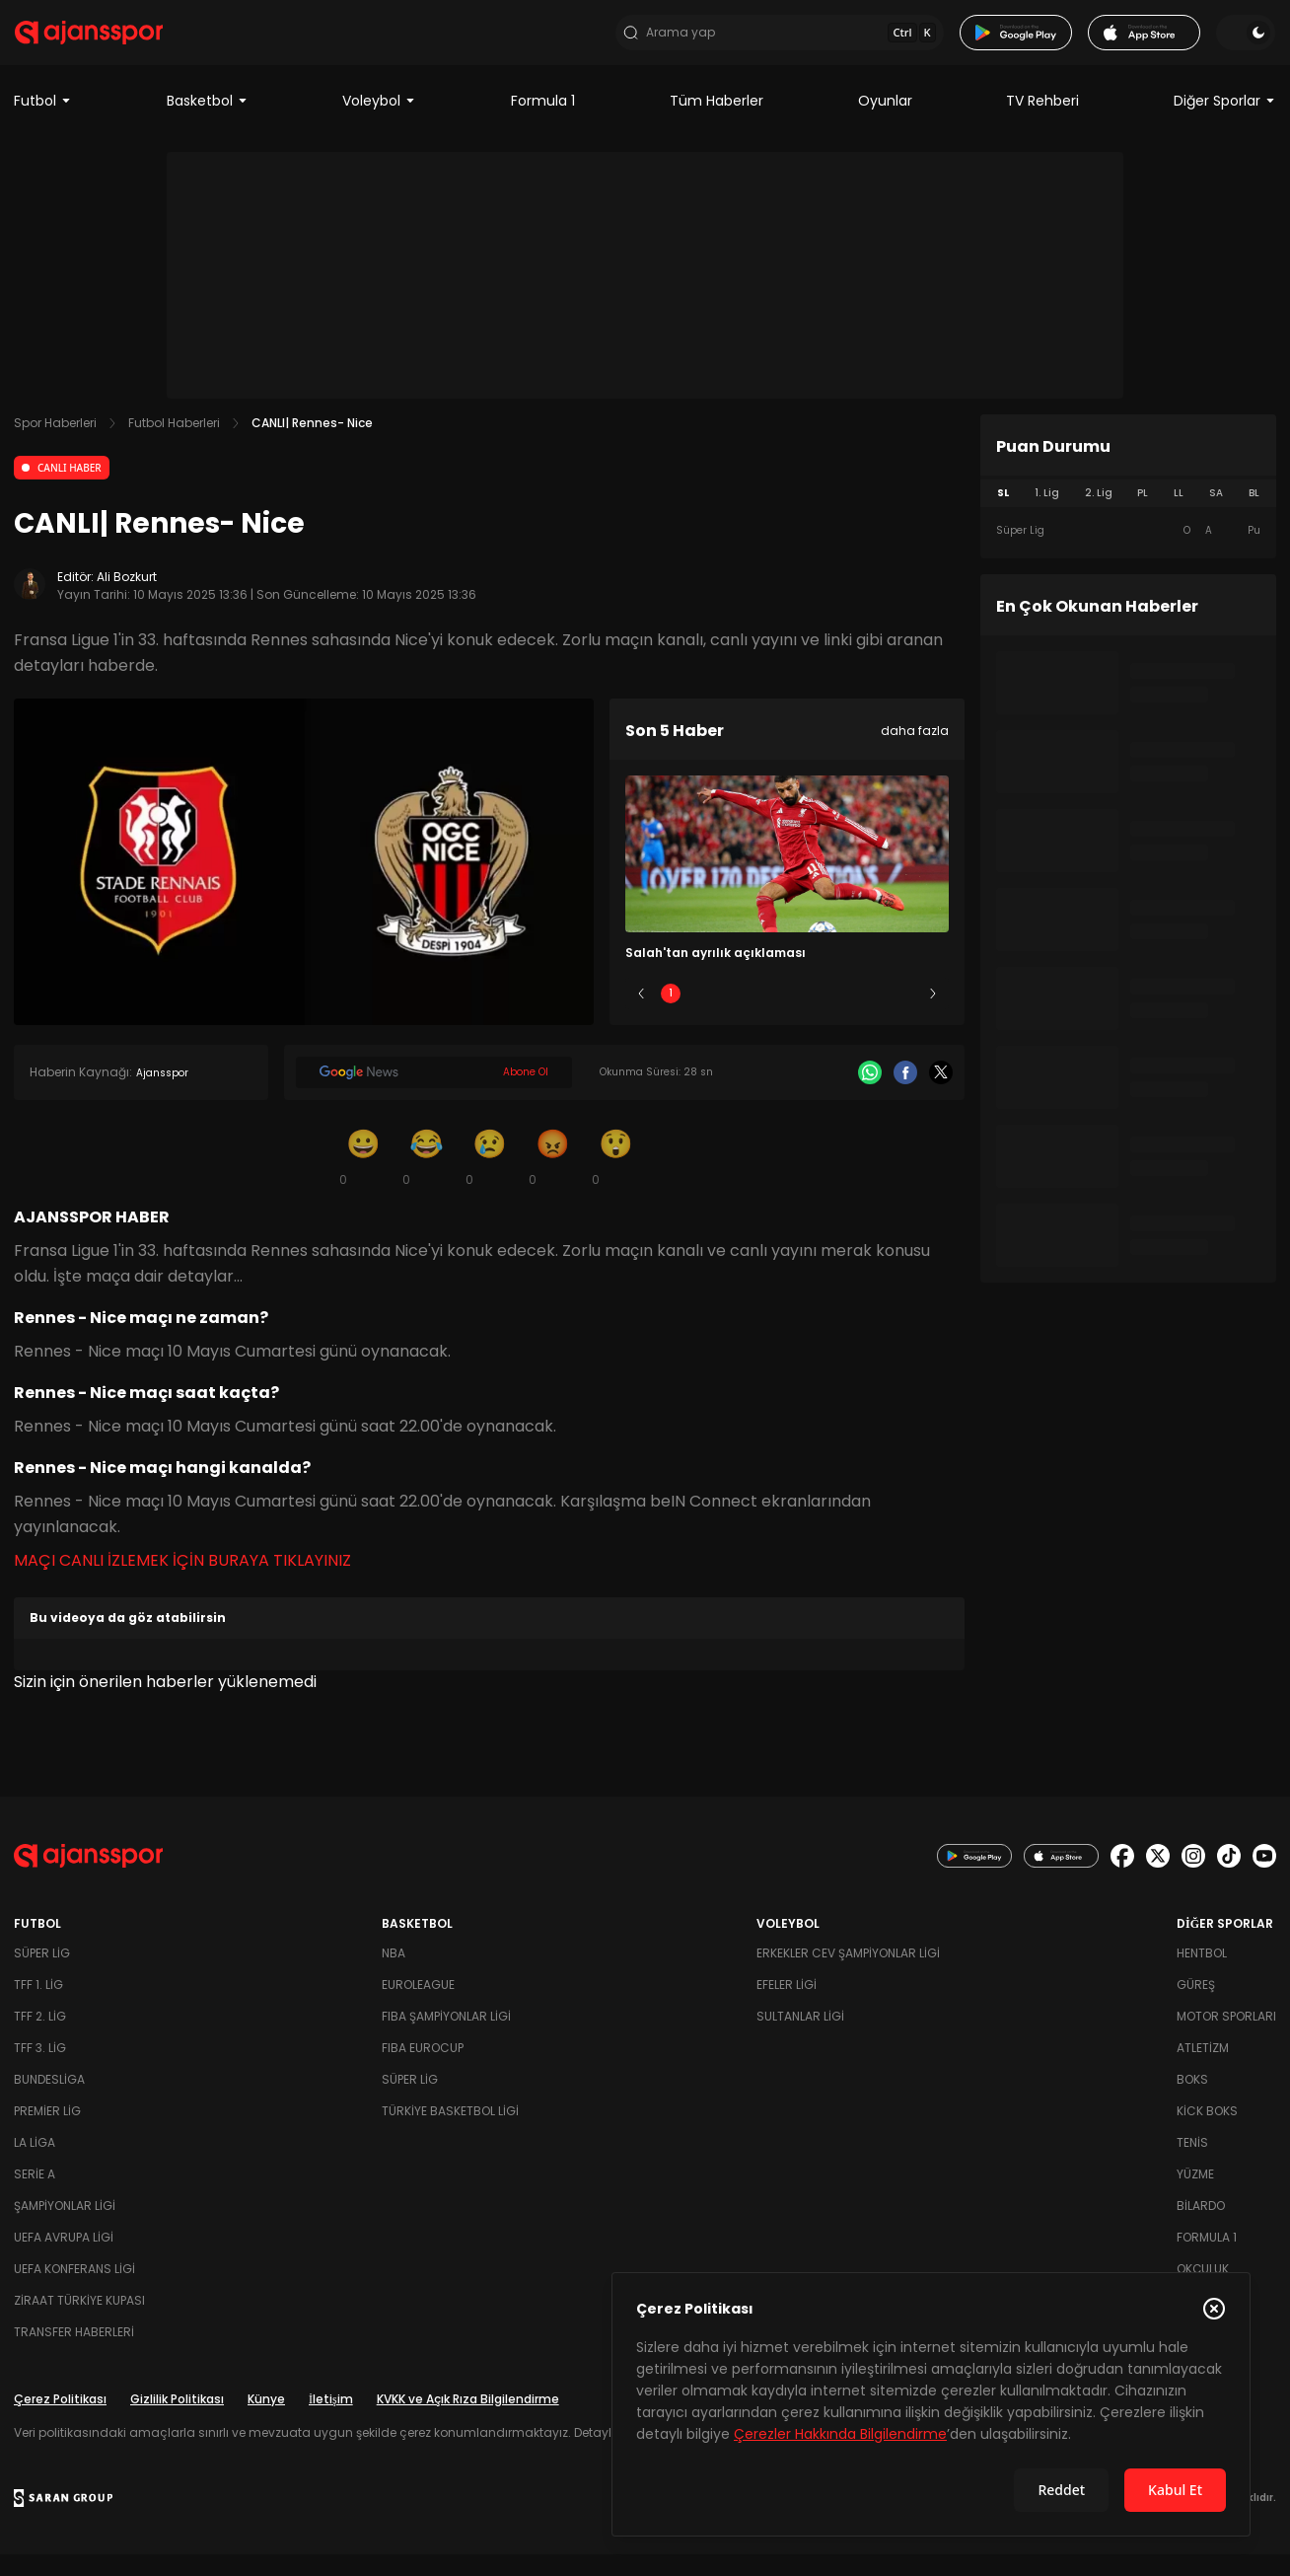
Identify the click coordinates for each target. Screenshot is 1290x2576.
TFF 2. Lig (40, 2037)
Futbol (43, 122)
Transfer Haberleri (74, 2353)
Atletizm (1203, 2069)
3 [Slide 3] (787, 1014)
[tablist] (1128, 515)
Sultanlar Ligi (800, 2037)
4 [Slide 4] (845, 1014)
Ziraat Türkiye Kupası (79, 2322)
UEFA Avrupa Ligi (63, 2258)
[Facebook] (905, 1094)
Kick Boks (1207, 2132)
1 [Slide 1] (671, 1014)
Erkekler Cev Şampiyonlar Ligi (848, 1974)
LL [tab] (1178, 514)
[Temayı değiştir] (1246, 43)
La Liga (34, 2164)
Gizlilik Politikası (177, 2420)
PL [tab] (1142, 514)
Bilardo (1201, 2227)
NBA (393, 1974)
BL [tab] (1254, 514)
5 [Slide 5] (903, 1014)
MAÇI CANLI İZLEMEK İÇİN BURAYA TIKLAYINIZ (182, 1582)
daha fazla (915, 752)
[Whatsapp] (870, 1094)
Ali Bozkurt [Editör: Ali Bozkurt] (127, 598)
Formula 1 (543, 122)
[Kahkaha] (426, 1178)
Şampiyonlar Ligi (64, 2227)
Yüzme (1195, 2195)
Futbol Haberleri (174, 444)
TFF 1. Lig (38, 2006)
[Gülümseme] (363, 1178)
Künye (266, 2420)
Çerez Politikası (60, 2420)
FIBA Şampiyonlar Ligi (446, 2037)
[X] (941, 1094)
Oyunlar (885, 122)
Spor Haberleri (55, 444)
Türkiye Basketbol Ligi (450, 2132)
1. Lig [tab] (1047, 514)
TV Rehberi (1042, 122)
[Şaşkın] (615, 1178)
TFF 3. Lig (40, 2069)
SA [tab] (1216, 514)
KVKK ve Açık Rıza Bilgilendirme (468, 2420)
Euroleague (418, 2006)
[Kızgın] (552, 1178)
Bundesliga (49, 2101)
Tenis (1192, 2164)
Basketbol (208, 122)
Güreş (1196, 2006)
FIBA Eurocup (423, 2069)
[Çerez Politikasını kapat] (1214, 2308)
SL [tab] (1003, 514)
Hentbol (1202, 1974)
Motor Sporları (1226, 2037)
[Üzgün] (489, 1178)
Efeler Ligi (786, 2006)
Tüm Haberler (716, 122)
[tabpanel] (1128, 552)
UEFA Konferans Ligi (74, 2290)
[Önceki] (641, 1015)
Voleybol (379, 122)
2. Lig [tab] (1098, 514)
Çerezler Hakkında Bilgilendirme (840, 2434)
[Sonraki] (933, 1015)
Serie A (34, 2195)
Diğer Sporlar (1225, 122)
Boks (1192, 2101)
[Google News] (434, 1094)
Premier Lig (47, 2132)
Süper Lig (42, 1974)
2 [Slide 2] (729, 1014)
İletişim (331, 2420)
